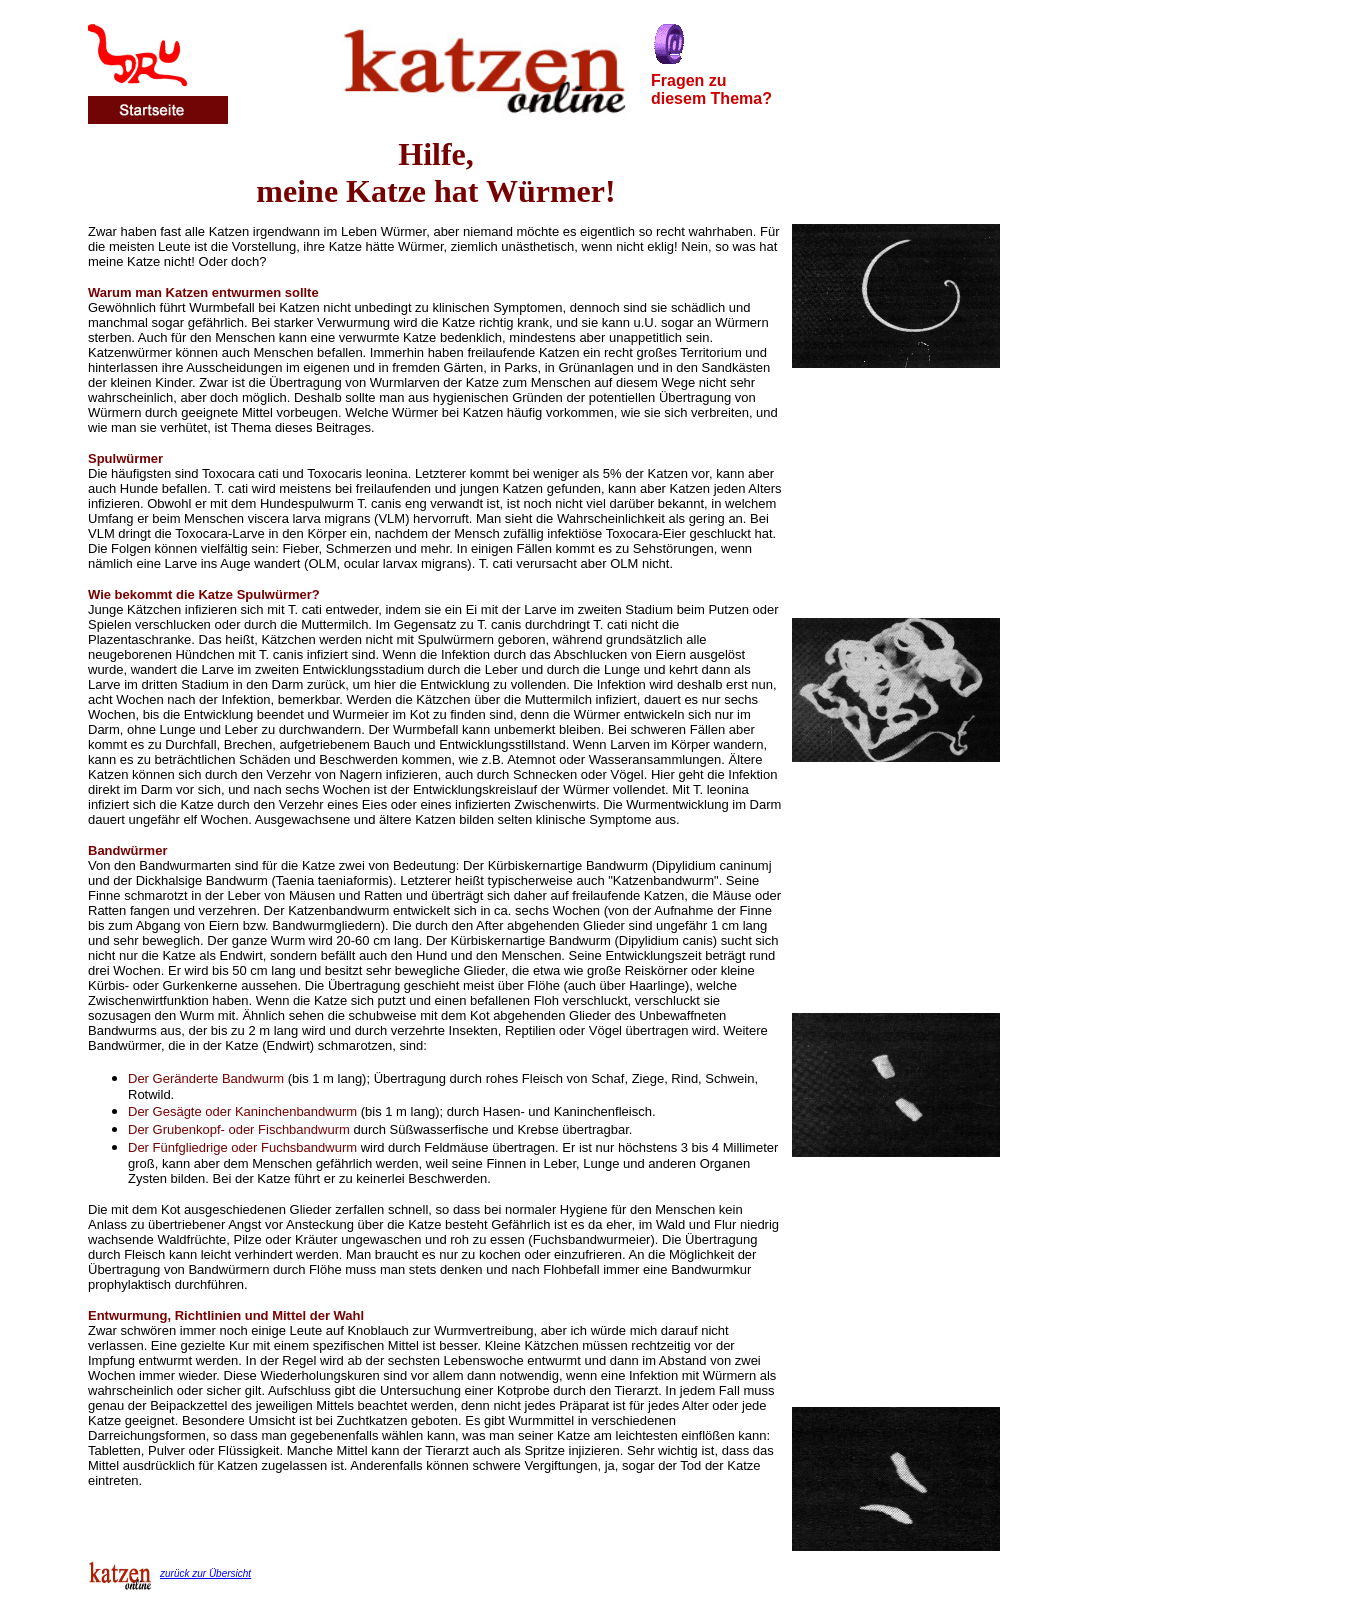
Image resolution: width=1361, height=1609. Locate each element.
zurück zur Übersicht (205, 1573)
